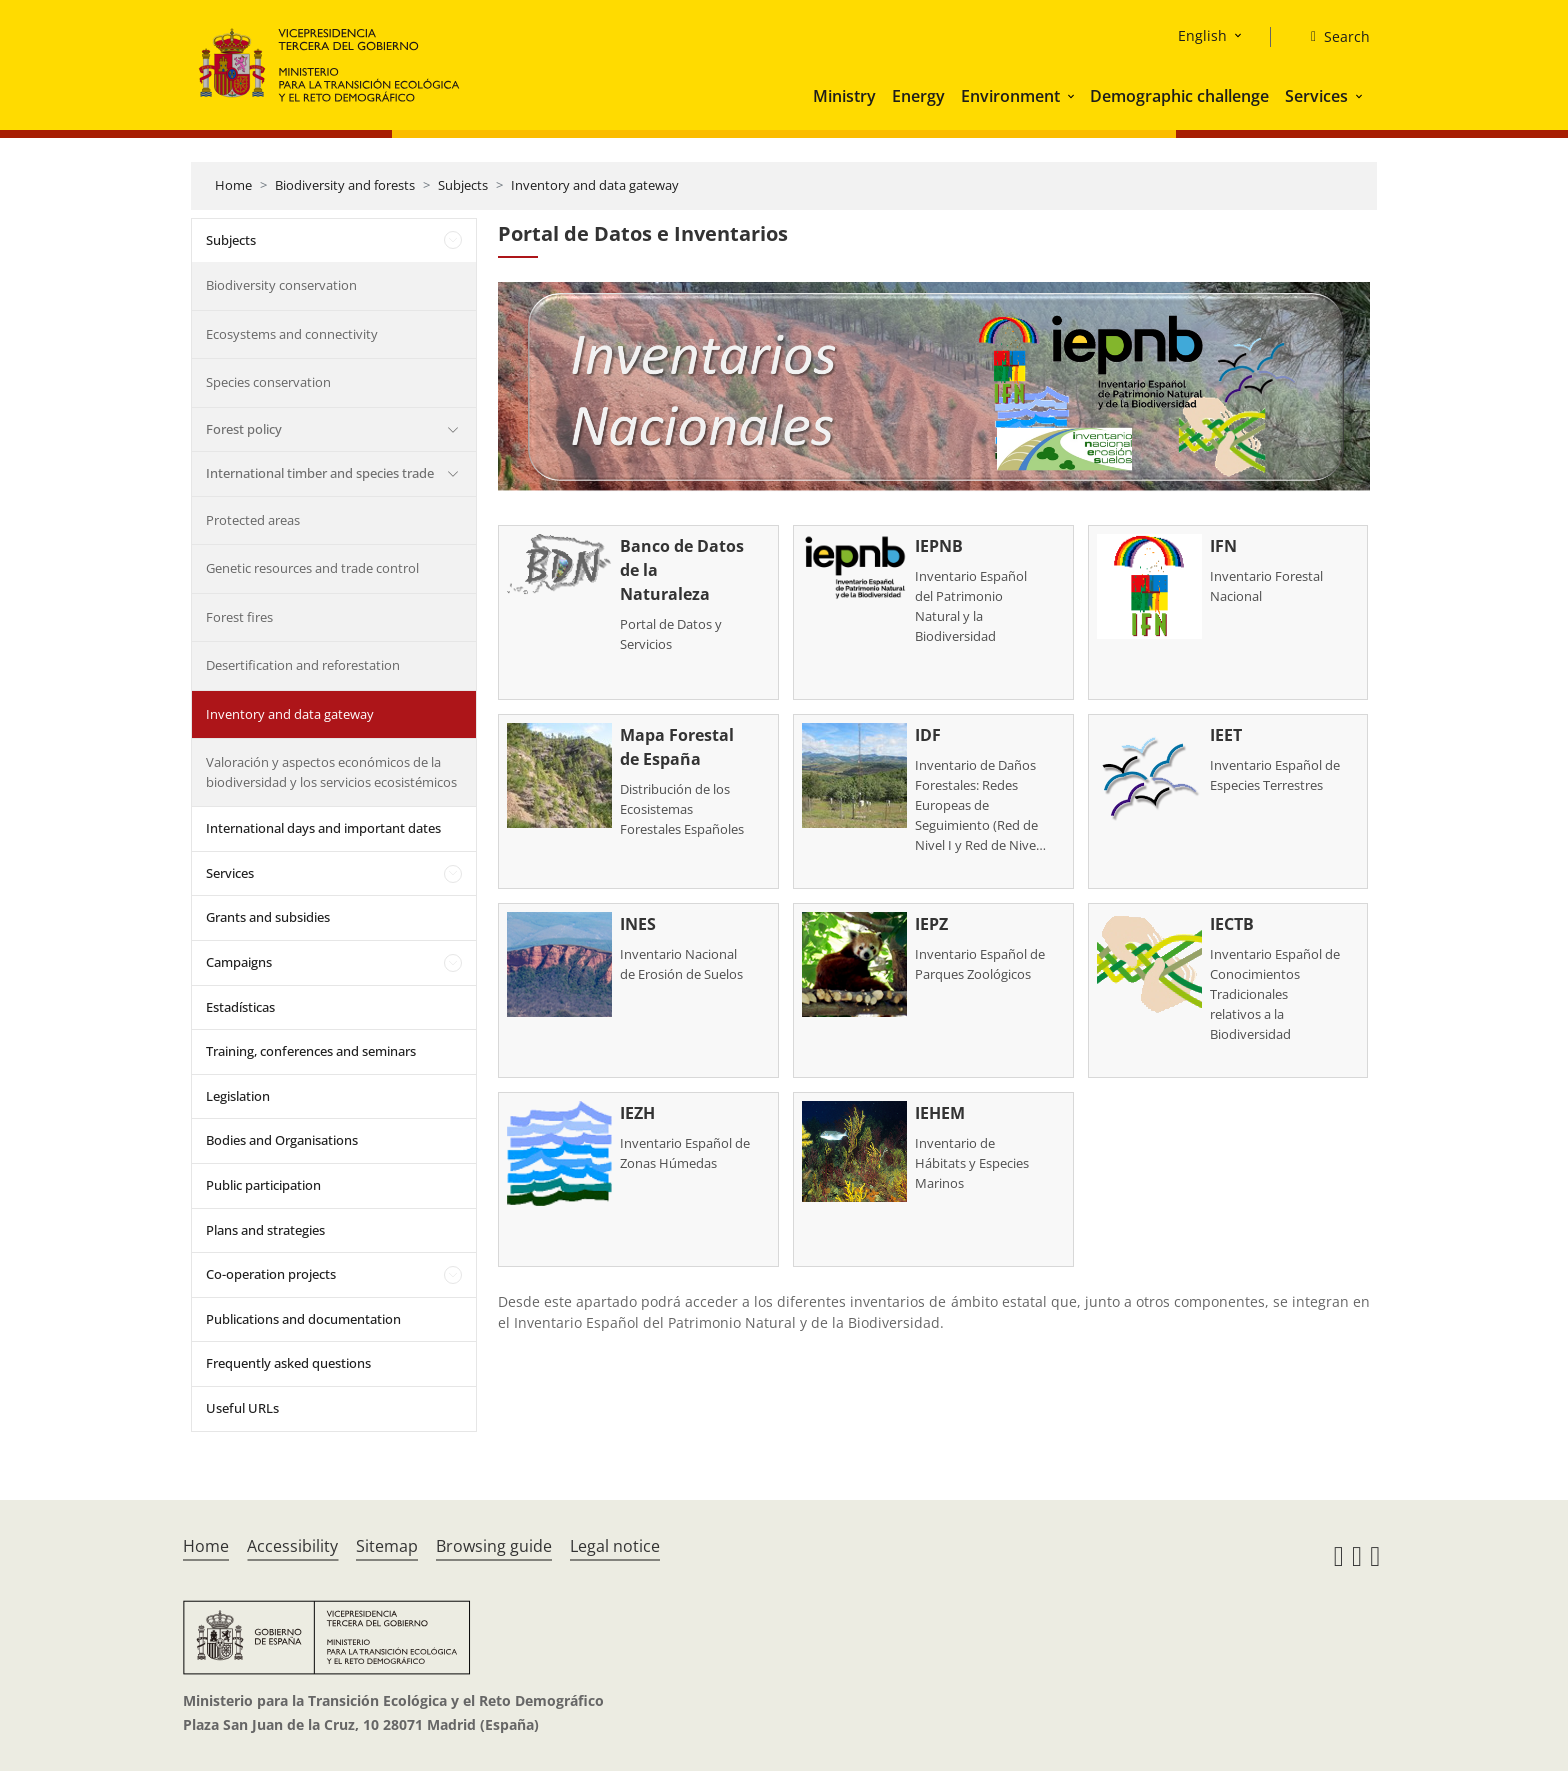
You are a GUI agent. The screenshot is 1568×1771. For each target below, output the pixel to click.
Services (1316, 96)
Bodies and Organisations (282, 1140)
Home (233, 185)
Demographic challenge (1179, 96)
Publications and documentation (303, 1319)
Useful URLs (242, 1408)
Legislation (238, 1096)
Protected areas (253, 520)
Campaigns (239, 962)
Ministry (844, 96)
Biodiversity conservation (281, 285)
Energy (918, 96)
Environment (1010, 96)
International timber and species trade (320, 473)
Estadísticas (240, 1007)
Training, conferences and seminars (311, 1051)
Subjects (463, 185)
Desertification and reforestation (303, 665)
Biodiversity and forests (345, 185)
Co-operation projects (271, 1274)
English (1202, 35)
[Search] (1332, 37)
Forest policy (244, 429)
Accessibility (292, 1546)
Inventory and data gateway (595, 185)
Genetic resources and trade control (312, 568)
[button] (1073, 96)
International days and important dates (323, 828)
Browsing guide (494, 1546)
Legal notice (615, 1546)
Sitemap (387, 1546)
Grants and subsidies (268, 917)
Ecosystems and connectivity (292, 334)
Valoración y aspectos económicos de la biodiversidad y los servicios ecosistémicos (331, 772)
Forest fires (239, 617)
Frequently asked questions (288, 1363)
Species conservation (268, 382)
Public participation (263, 1185)
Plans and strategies (265, 1230)
